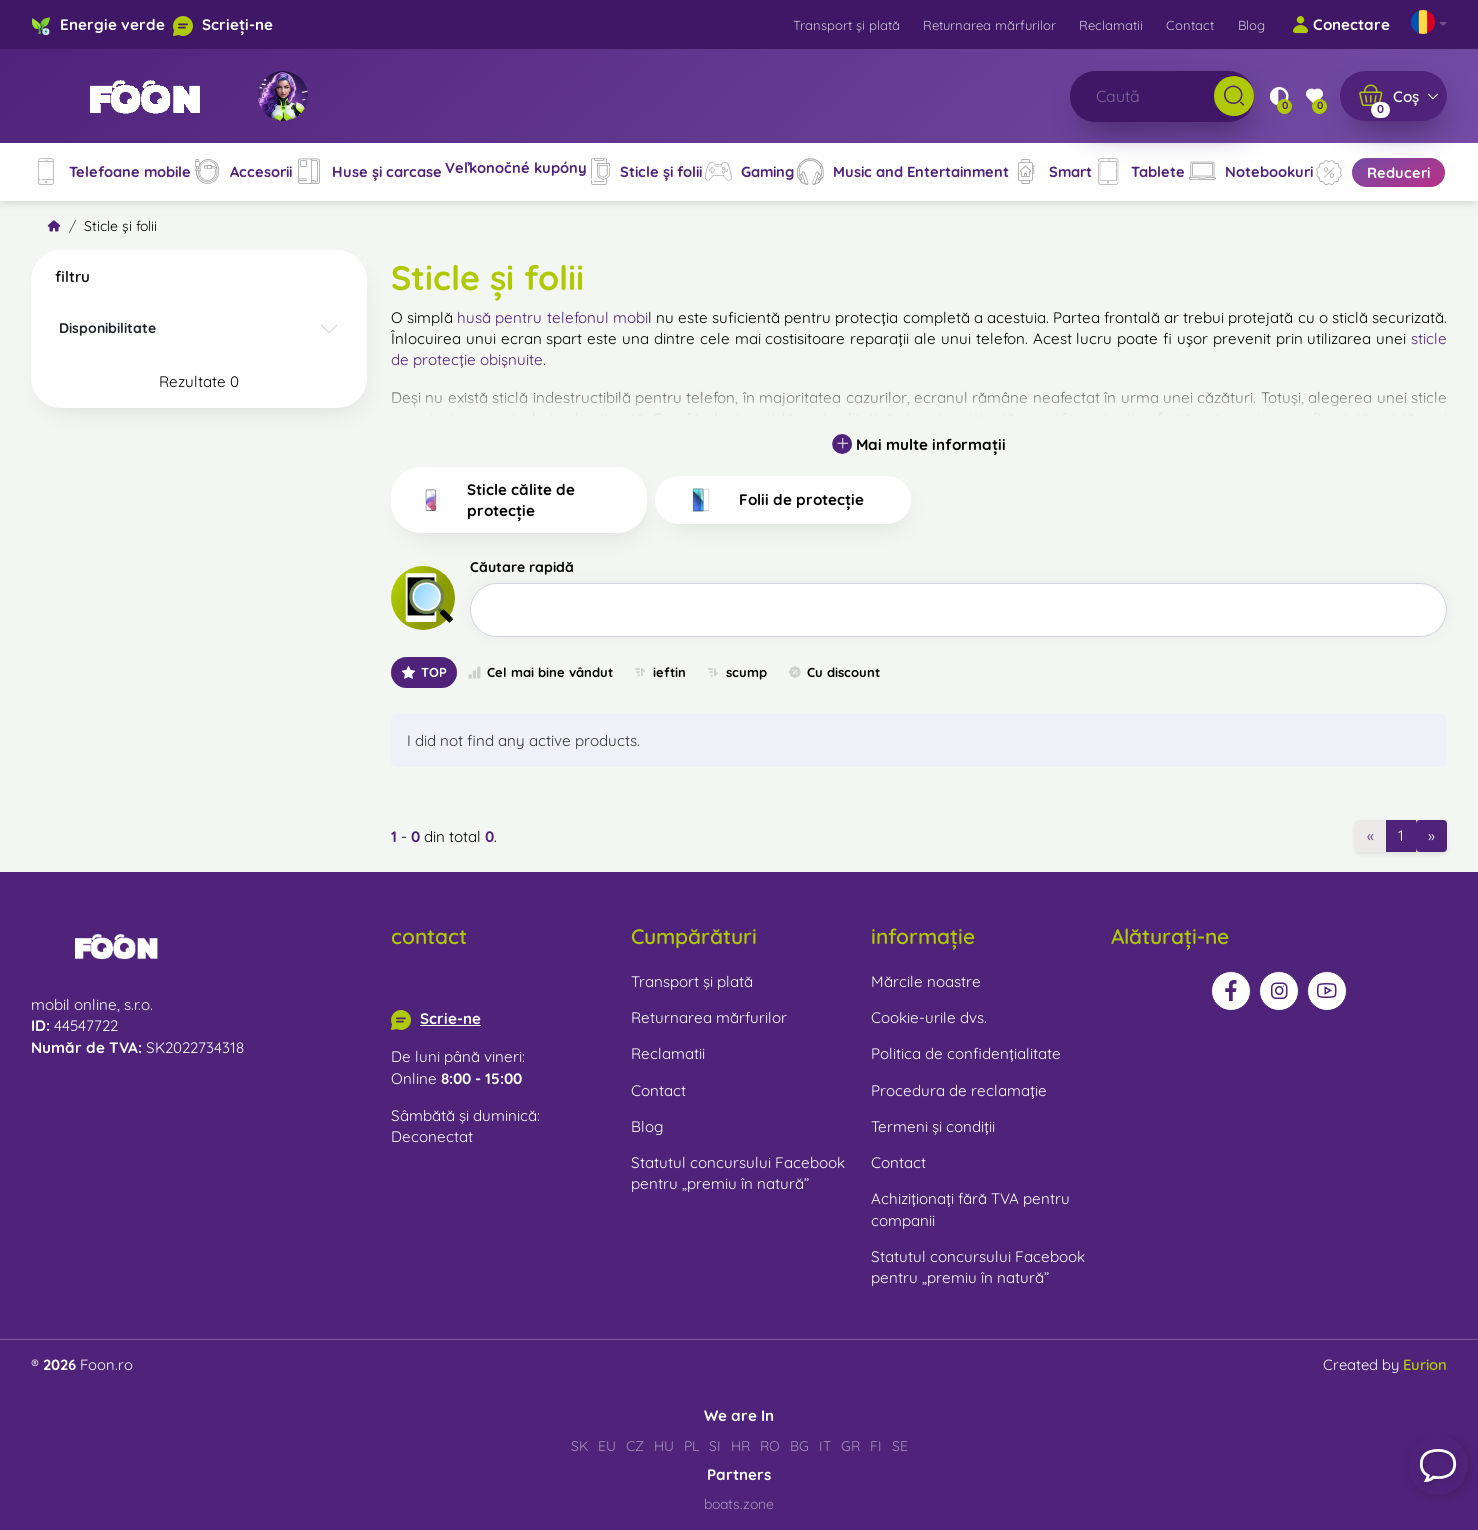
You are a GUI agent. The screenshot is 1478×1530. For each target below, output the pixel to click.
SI (715, 1446)
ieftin (659, 672)
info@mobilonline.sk (461, 981)
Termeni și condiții (933, 1126)
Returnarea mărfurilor (989, 25)
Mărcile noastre (926, 981)
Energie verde (112, 24)
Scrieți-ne (237, 24)
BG (799, 1446)
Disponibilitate (107, 328)
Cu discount (833, 672)
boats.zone (739, 1504)
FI (876, 1446)
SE (900, 1446)
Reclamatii (1111, 25)
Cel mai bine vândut (540, 672)
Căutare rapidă (522, 567)
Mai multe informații (919, 444)
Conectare (1341, 25)
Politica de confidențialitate (966, 1053)
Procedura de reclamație (959, 1090)
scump (736, 672)
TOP (424, 672)
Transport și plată (846, 25)
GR (850, 1446)
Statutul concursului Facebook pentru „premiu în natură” (738, 1173)
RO (770, 1446)
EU (607, 1446)
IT (825, 1446)
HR (740, 1446)
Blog (1251, 25)
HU (664, 1446)
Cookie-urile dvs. (929, 1017)
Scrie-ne (450, 1018)
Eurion (1425, 1364)
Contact (1190, 25)
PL (691, 1446)
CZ (635, 1446)
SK (579, 1446)
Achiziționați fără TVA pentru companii (970, 1209)
